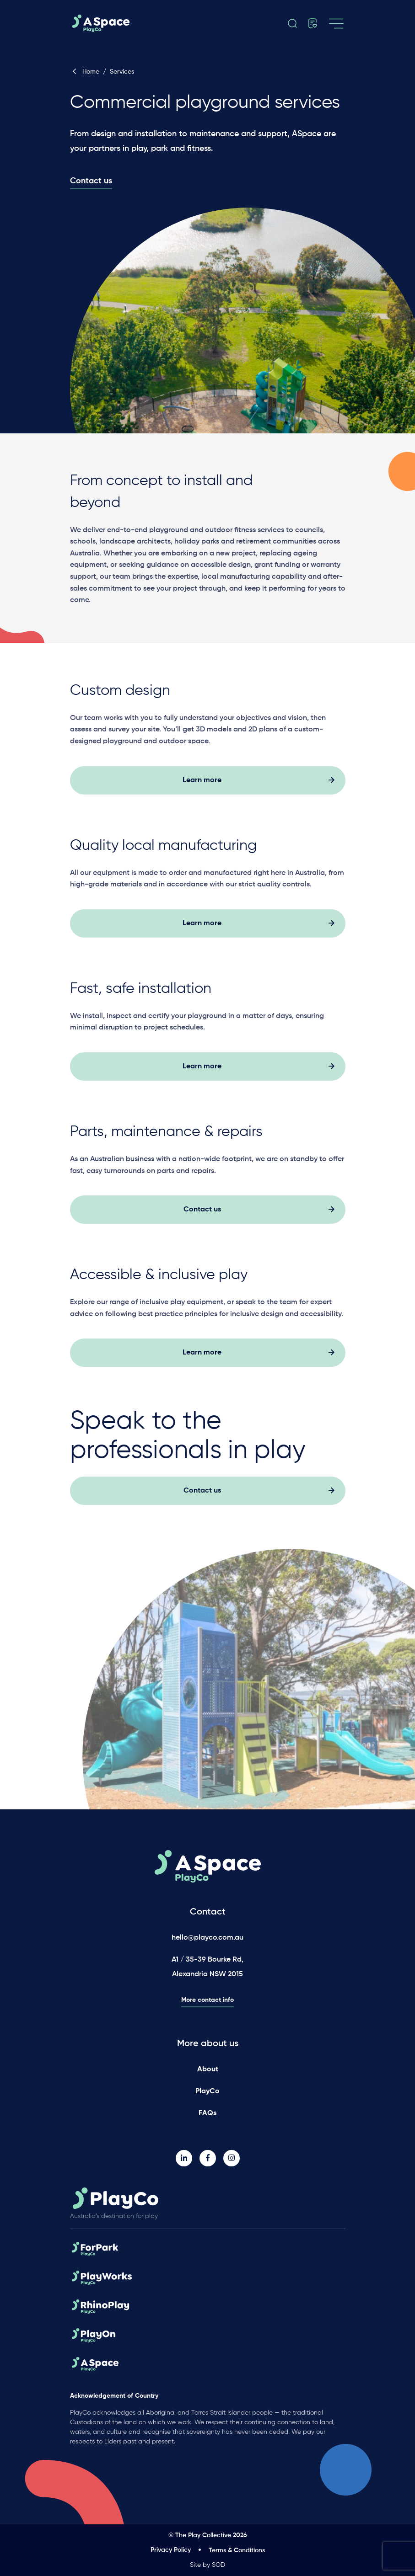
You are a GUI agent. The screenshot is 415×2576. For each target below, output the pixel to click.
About (207, 2069)
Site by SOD (207, 2565)
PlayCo (207, 2091)
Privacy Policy (171, 2550)
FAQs (207, 2113)
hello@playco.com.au (207, 1937)
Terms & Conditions (237, 2550)
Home (85, 72)
